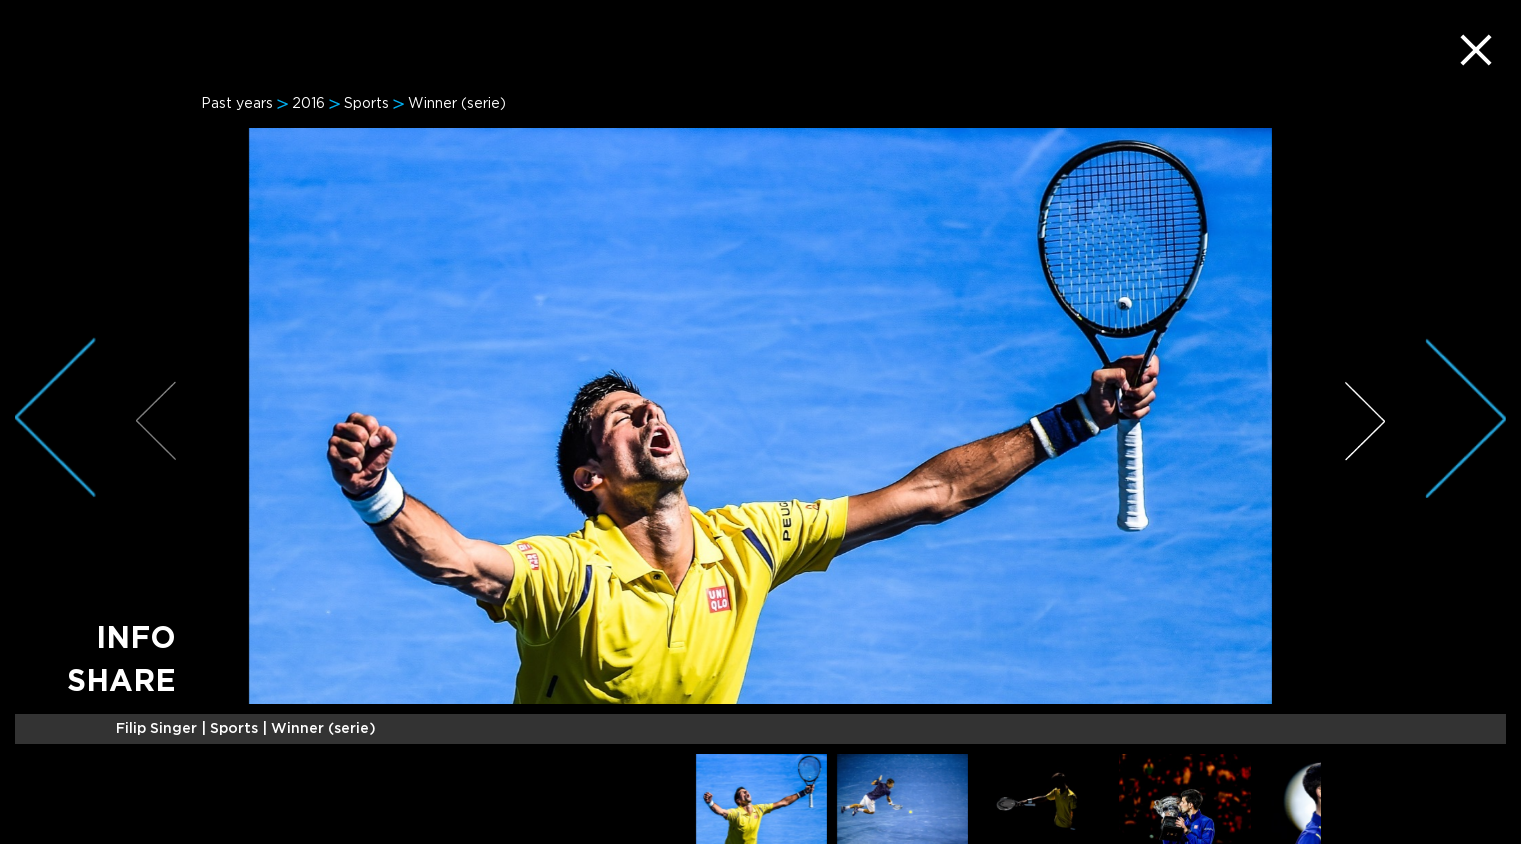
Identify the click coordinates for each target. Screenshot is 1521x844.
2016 (308, 104)
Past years (237, 104)
